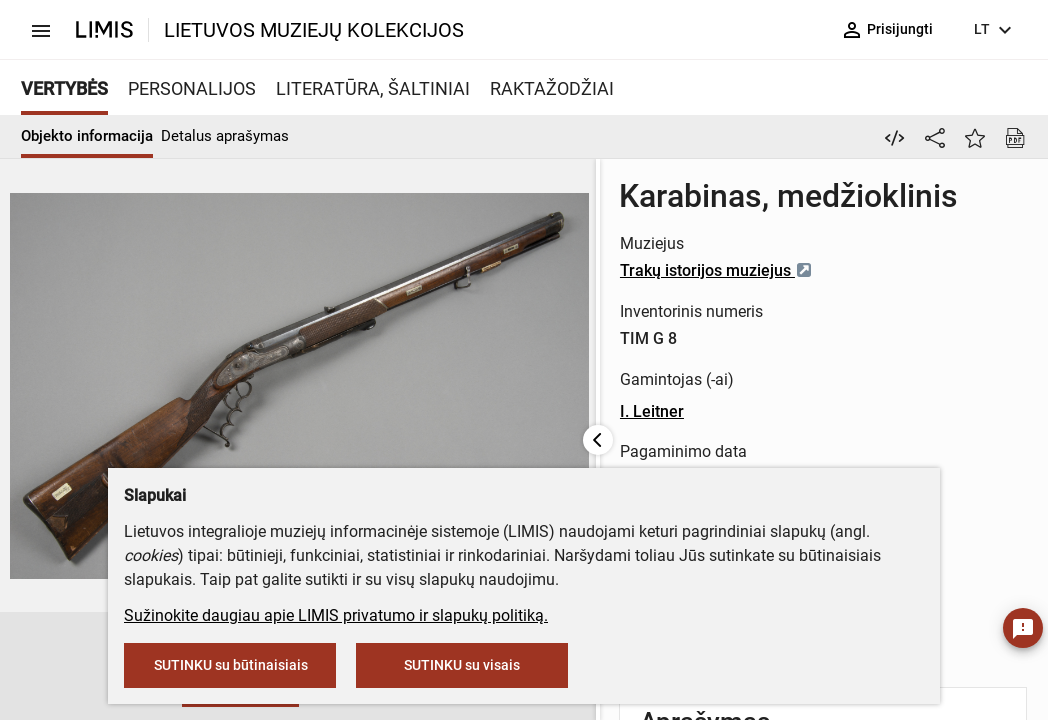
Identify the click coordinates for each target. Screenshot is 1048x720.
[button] (92, 667)
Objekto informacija (87, 136)
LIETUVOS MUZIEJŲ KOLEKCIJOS (314, 30)
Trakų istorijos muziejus (576, 270)
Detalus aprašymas (225, 136)
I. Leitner (512, 411)
